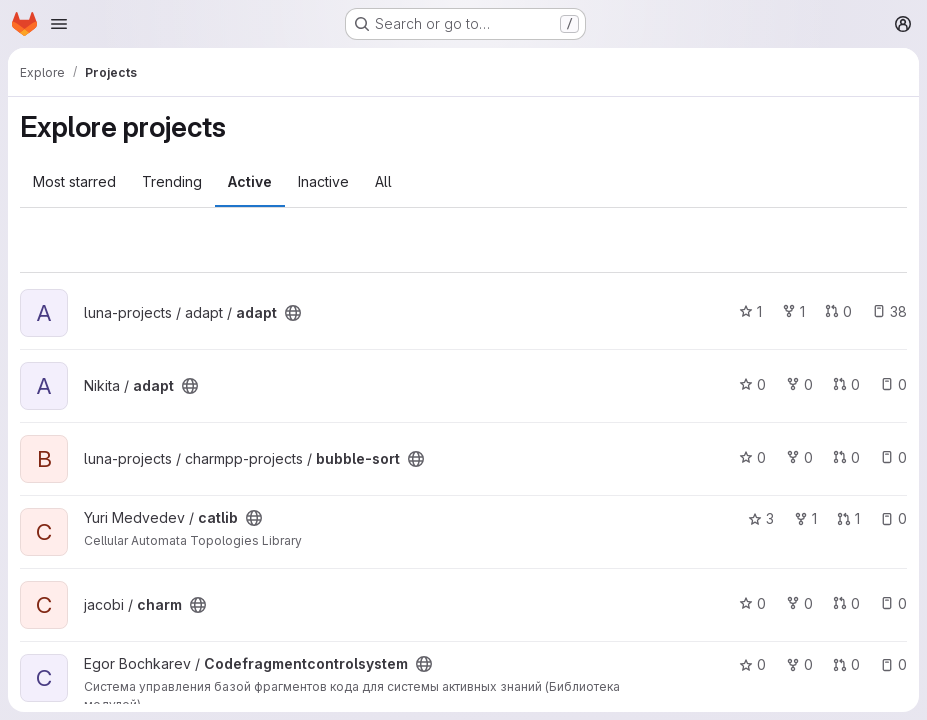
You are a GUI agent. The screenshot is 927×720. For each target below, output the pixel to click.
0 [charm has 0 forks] (799, 603)
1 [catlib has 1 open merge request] (848, 518)
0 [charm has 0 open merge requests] (846, 603)
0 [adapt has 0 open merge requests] (838, 311)
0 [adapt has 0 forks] (799, 384)
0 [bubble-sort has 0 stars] (752, 457)
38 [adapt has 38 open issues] (889, 311)
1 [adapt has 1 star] (750, 311)
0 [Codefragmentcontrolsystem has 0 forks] (799, 664)
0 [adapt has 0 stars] (752, 384)
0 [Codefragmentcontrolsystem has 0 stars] (752, 664)
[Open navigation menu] (59, 24)
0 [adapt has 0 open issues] (893, 384)
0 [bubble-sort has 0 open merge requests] (846, 457)
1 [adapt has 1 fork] (793, 311)
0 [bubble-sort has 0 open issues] (893, 457)
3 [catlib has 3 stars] (761, 518)
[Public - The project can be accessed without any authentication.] (293, 313)
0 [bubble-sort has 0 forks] (799, 457)
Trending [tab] (172, 181)
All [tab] (383, 181)
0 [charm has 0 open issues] (893, 603)
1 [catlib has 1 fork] (805, 518)
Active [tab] (250, 181)
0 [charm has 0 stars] (752, 603)
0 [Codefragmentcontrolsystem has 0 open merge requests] (846, 664)
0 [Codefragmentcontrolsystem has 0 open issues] (893, 664)
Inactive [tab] (323, 181)
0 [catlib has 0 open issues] (893, 518)
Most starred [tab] (74, 181)
